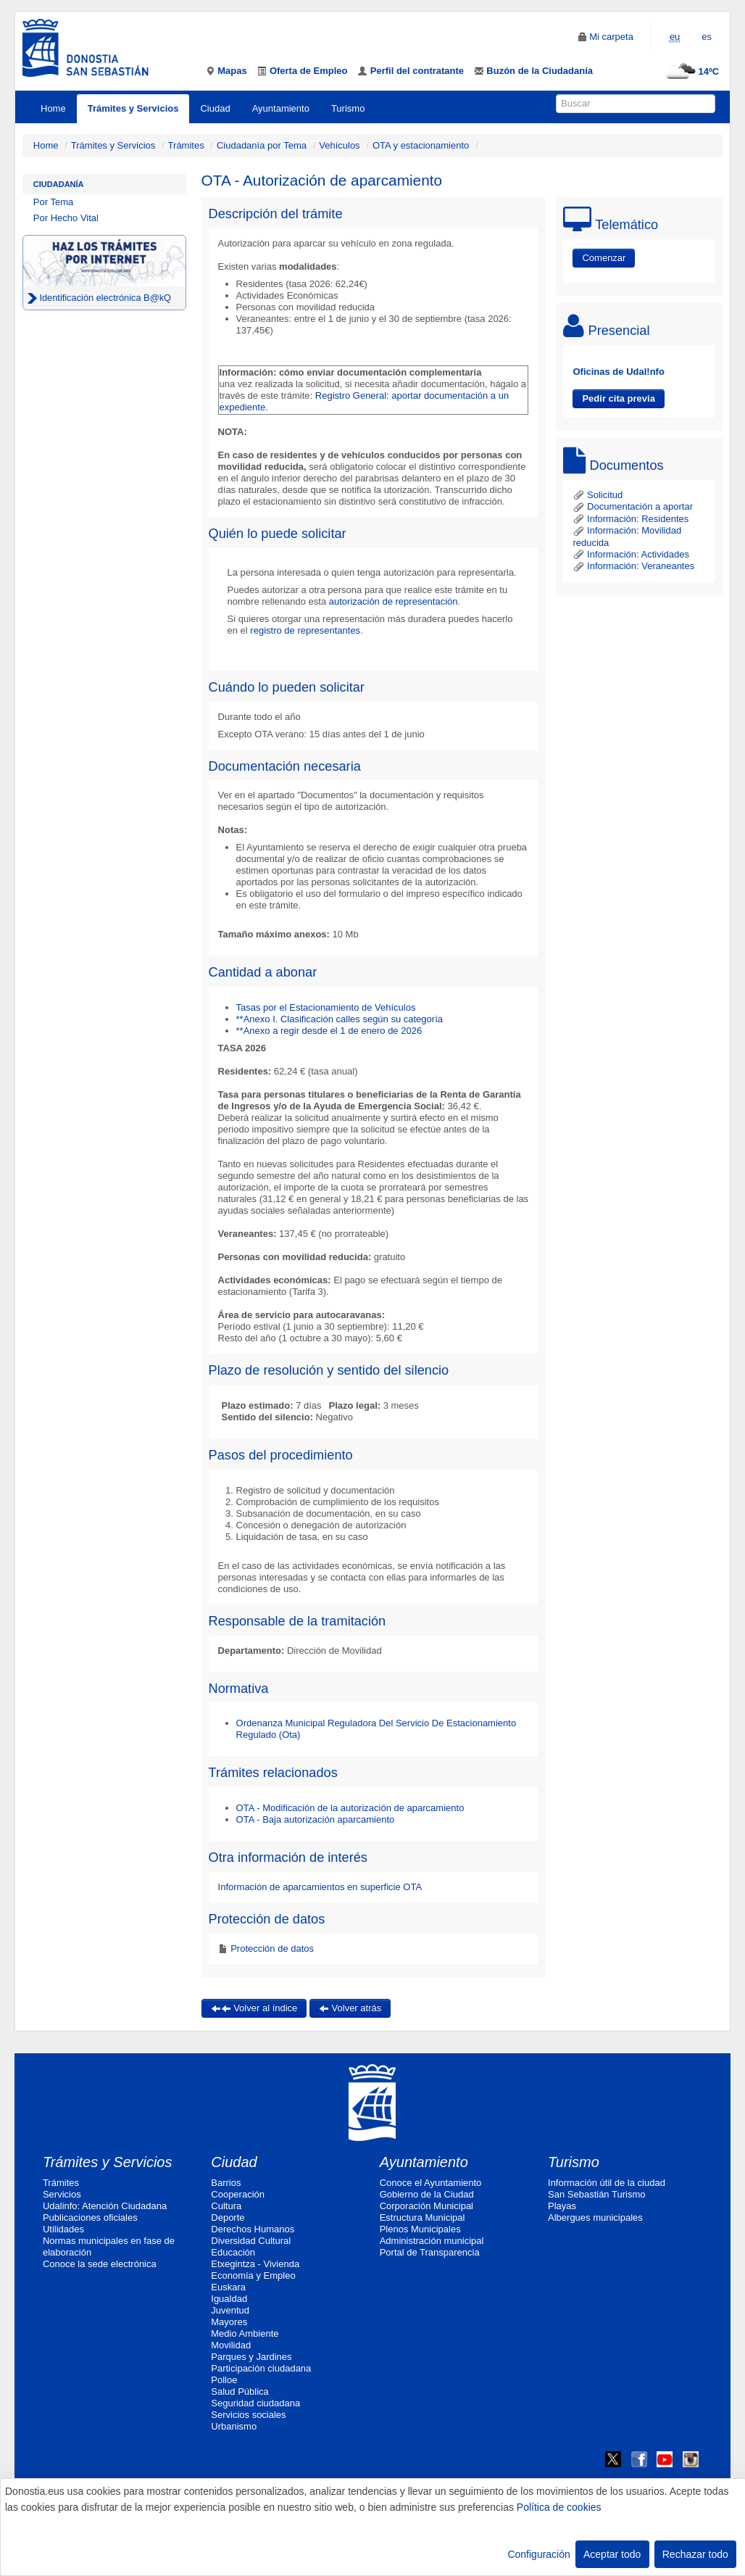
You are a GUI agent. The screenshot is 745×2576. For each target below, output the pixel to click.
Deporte (227, 2217)
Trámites (186, 145)
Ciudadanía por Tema (262, 145)
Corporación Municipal (426, 2205)
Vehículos (339, 145)
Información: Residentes (630, 518)
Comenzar (603, 257)
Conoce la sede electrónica (100, 2263)
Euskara (228, 2287)
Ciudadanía (58, 184)
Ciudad (215, 108)
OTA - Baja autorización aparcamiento (315, 1819)
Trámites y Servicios (133, 108)
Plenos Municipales (420, 2229)
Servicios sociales (248, 2414)
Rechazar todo (695, 2554)
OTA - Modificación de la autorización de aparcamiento (350, 1807)
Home (53, 108)
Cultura (226, 2205)
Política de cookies (559, 2507)
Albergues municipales (595, 2217)
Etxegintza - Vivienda (255, 2263)
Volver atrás (350, 2008)
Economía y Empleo (253, 2275)
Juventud (230, 2310)
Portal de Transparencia (430, 2252)
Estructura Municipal (422, 2217)
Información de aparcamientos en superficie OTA (320, 1886)
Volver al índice (254, 2008)
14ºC (690, 71)
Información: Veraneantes (633, 565)
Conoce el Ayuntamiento (431, 2182)
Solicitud (598, 494)
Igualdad (229, 2298)
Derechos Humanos (252, 2229)
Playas (562, 2205)
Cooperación (238, 2194)
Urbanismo (234, 2426)
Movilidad (231, 2345)
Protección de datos (271, 1948)
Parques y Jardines (251, 2356)
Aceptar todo (612, 2554)
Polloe (224, 2379)
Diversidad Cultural (251, 2240)
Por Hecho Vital (66, 217)
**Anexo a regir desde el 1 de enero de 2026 (329, 1030)
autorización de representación (393, 601)
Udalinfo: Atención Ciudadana (105, 2205)
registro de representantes (305, 630)
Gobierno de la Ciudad (427, 2194)
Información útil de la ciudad (606, 2182)
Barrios (226, 2182)
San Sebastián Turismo (596, 2194)
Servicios (62, 2194)
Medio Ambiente (244, 2333)
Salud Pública (240, 2391)
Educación (233, 2252)
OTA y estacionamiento (420, 145)
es (707, 36)
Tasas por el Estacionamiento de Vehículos (326, 1007)
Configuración (538, 2554)
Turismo (348, 108)
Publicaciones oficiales (90, 2217)
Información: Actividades (631, 554)
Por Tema (53, 201)
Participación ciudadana (261, 2368)
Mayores (229, 2321)
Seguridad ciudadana (255, 2403)
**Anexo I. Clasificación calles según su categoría (339, 1019)
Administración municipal (432, 2240)
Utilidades (63, 2229)
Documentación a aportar (633, 506)
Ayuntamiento (280, 108)
